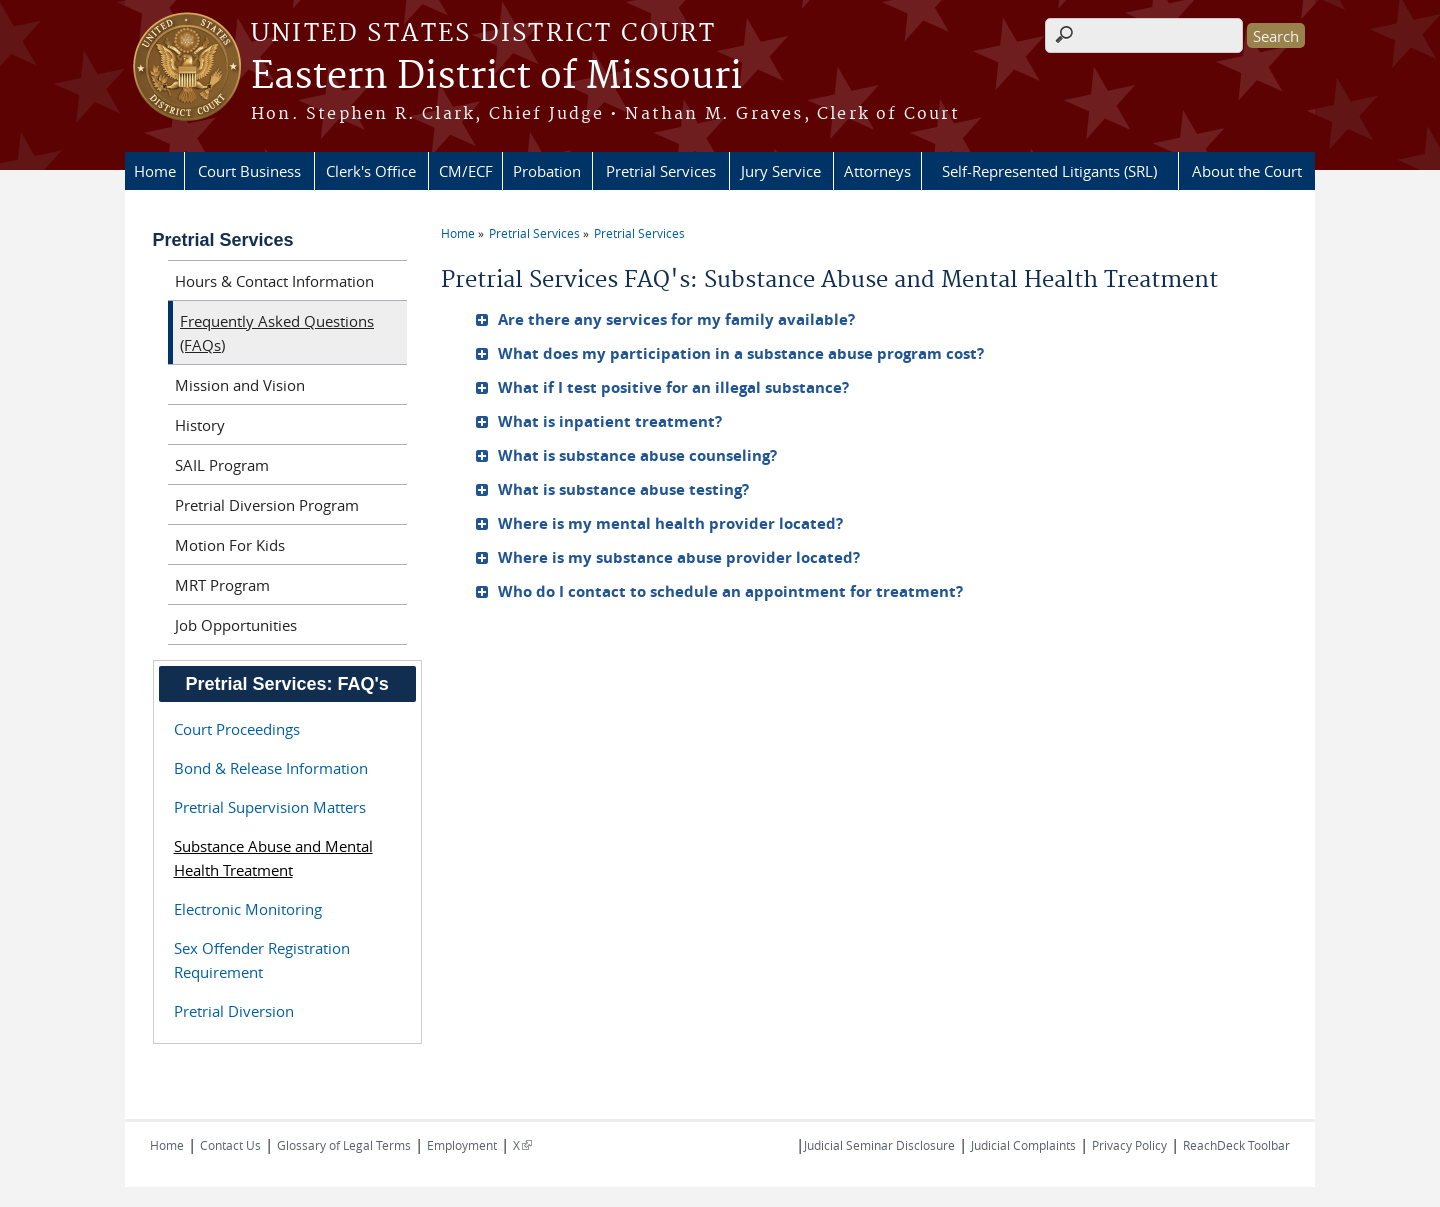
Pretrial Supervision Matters (270, 807)
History (200, 425)
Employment (462, 1145)
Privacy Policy (1129, 1145)
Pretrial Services (661, 171)
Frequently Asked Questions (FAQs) (277, 333)
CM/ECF (466, 171)
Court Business (249, 171)
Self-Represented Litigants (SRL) (1049, 171)
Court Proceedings (237, 729)
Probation (547, 171)
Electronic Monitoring (248, 909)
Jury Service (781, 171)
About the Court (1247, 171)
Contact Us (230, 1145)
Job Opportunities (236, 625)
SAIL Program (222, 465)
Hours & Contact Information (274, 281)
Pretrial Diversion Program (267, 505)
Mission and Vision (240, 385)
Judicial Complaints (1023, 1145)
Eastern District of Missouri (496, 77)
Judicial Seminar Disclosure (879, 1145)
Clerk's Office (371, 171)
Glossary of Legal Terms (344, 1145)
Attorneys (877, 171)
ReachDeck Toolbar (1236, 1145)
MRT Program (222, 585)
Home (155, 171)
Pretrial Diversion (234, 1011)
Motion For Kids (230, 545)
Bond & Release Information (271, 768)
